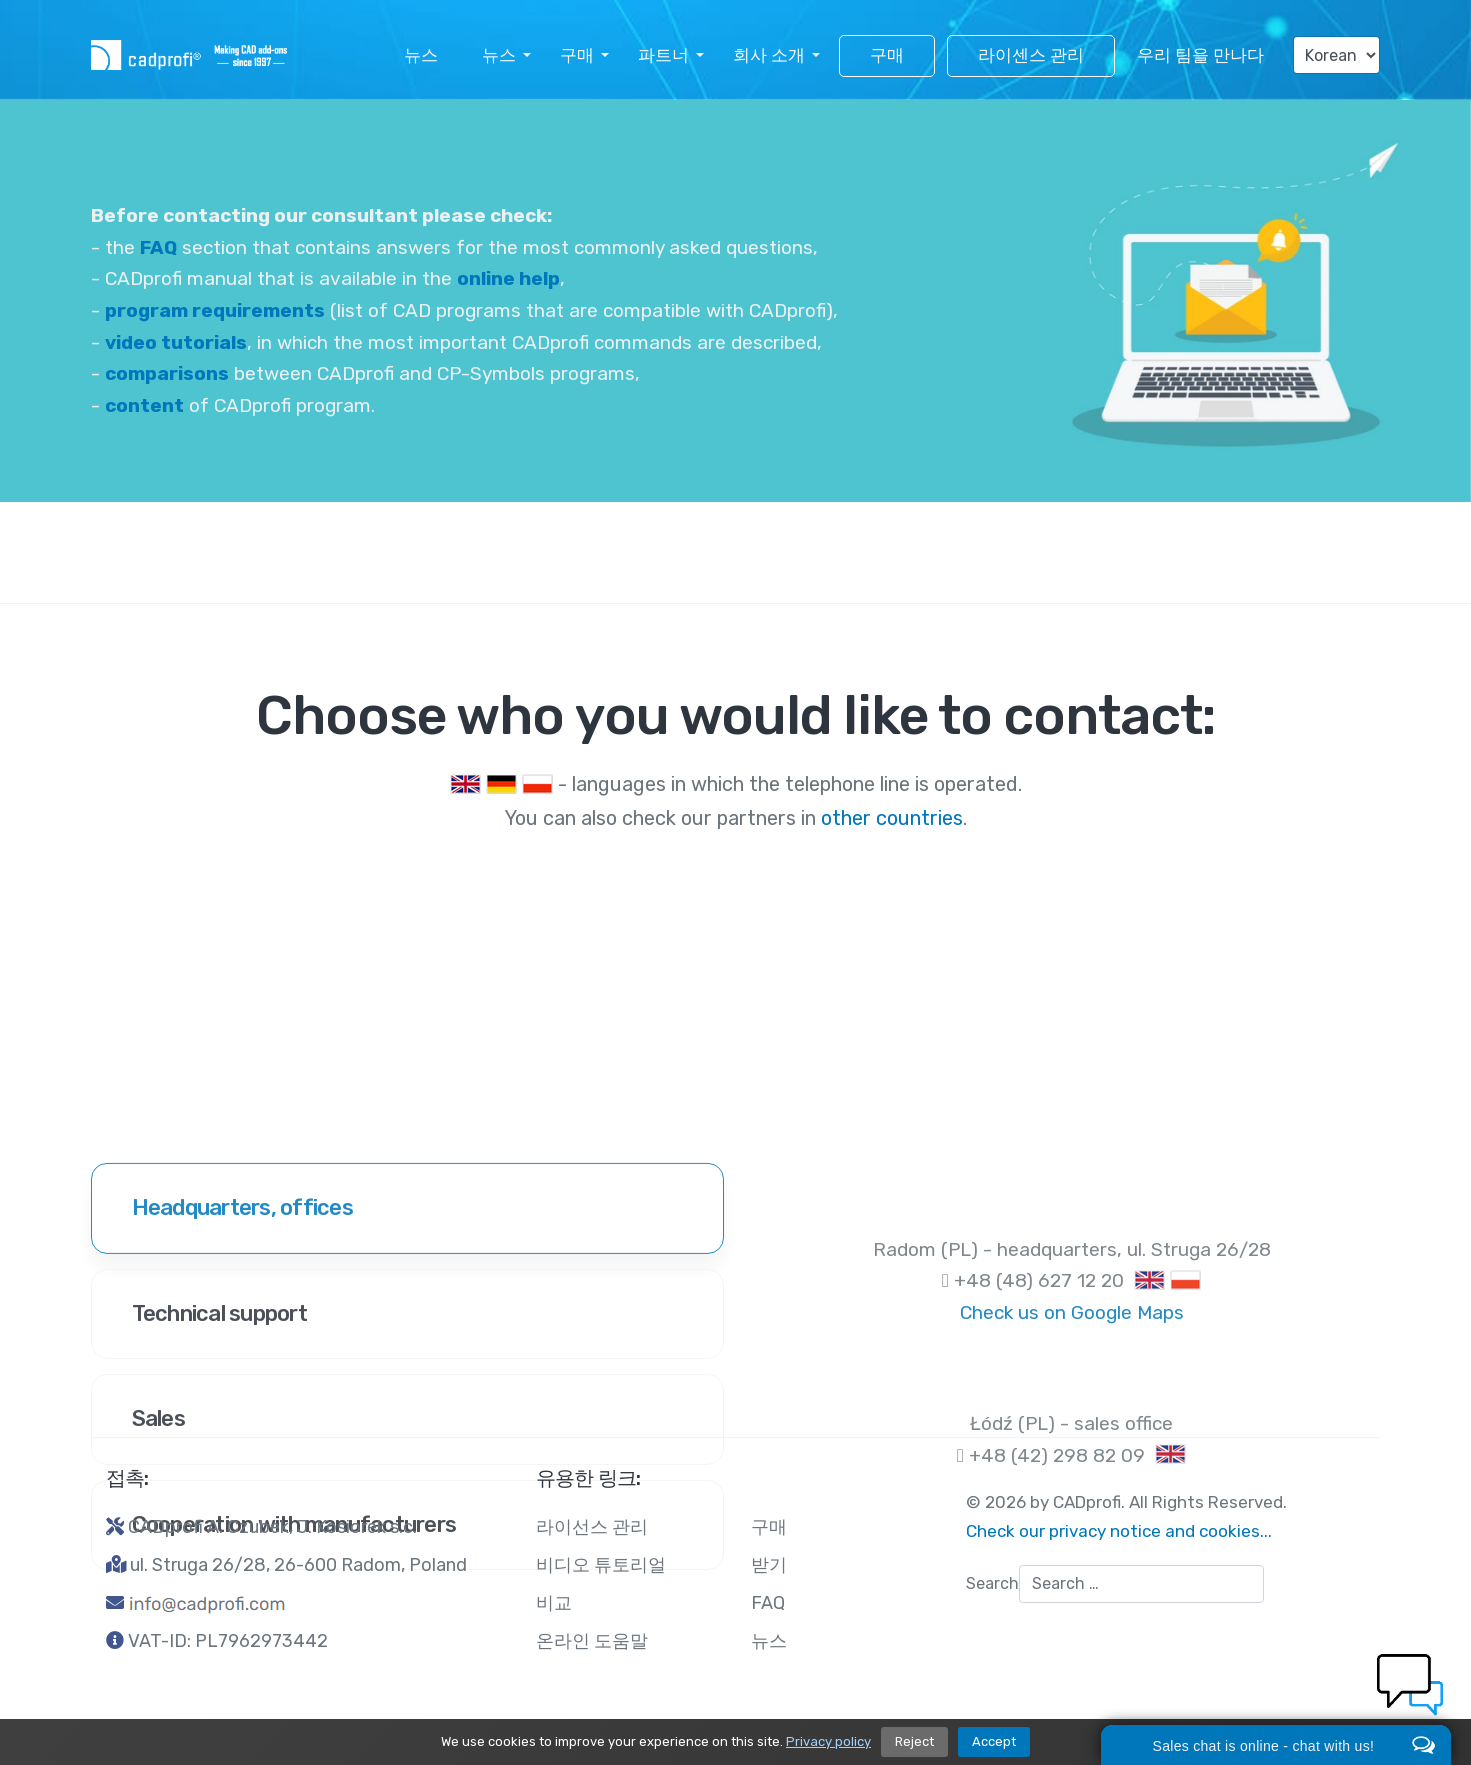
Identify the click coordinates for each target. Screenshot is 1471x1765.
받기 (769, 1565)
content (144, 405)
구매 (577, 55)
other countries (889, 818)
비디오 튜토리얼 (601, 1565)
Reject (914, 1741)
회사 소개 (769, 55)
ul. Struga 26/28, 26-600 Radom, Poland (298, 1565)
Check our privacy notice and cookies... (1119, 1531)
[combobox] (1141, 1584)
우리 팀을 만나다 (1200, 55)
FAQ (768, 1603)
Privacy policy (828, 1741)
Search (992, 1583)
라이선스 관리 (592, 1527)
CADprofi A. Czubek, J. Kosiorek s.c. (272, 1527)
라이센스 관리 (1031, 55)
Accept (994, 1741)
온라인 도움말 (592, 1641)
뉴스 (421, 55)
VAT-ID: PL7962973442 (228, 1641)
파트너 (663, 55)
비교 (554, 1603)
